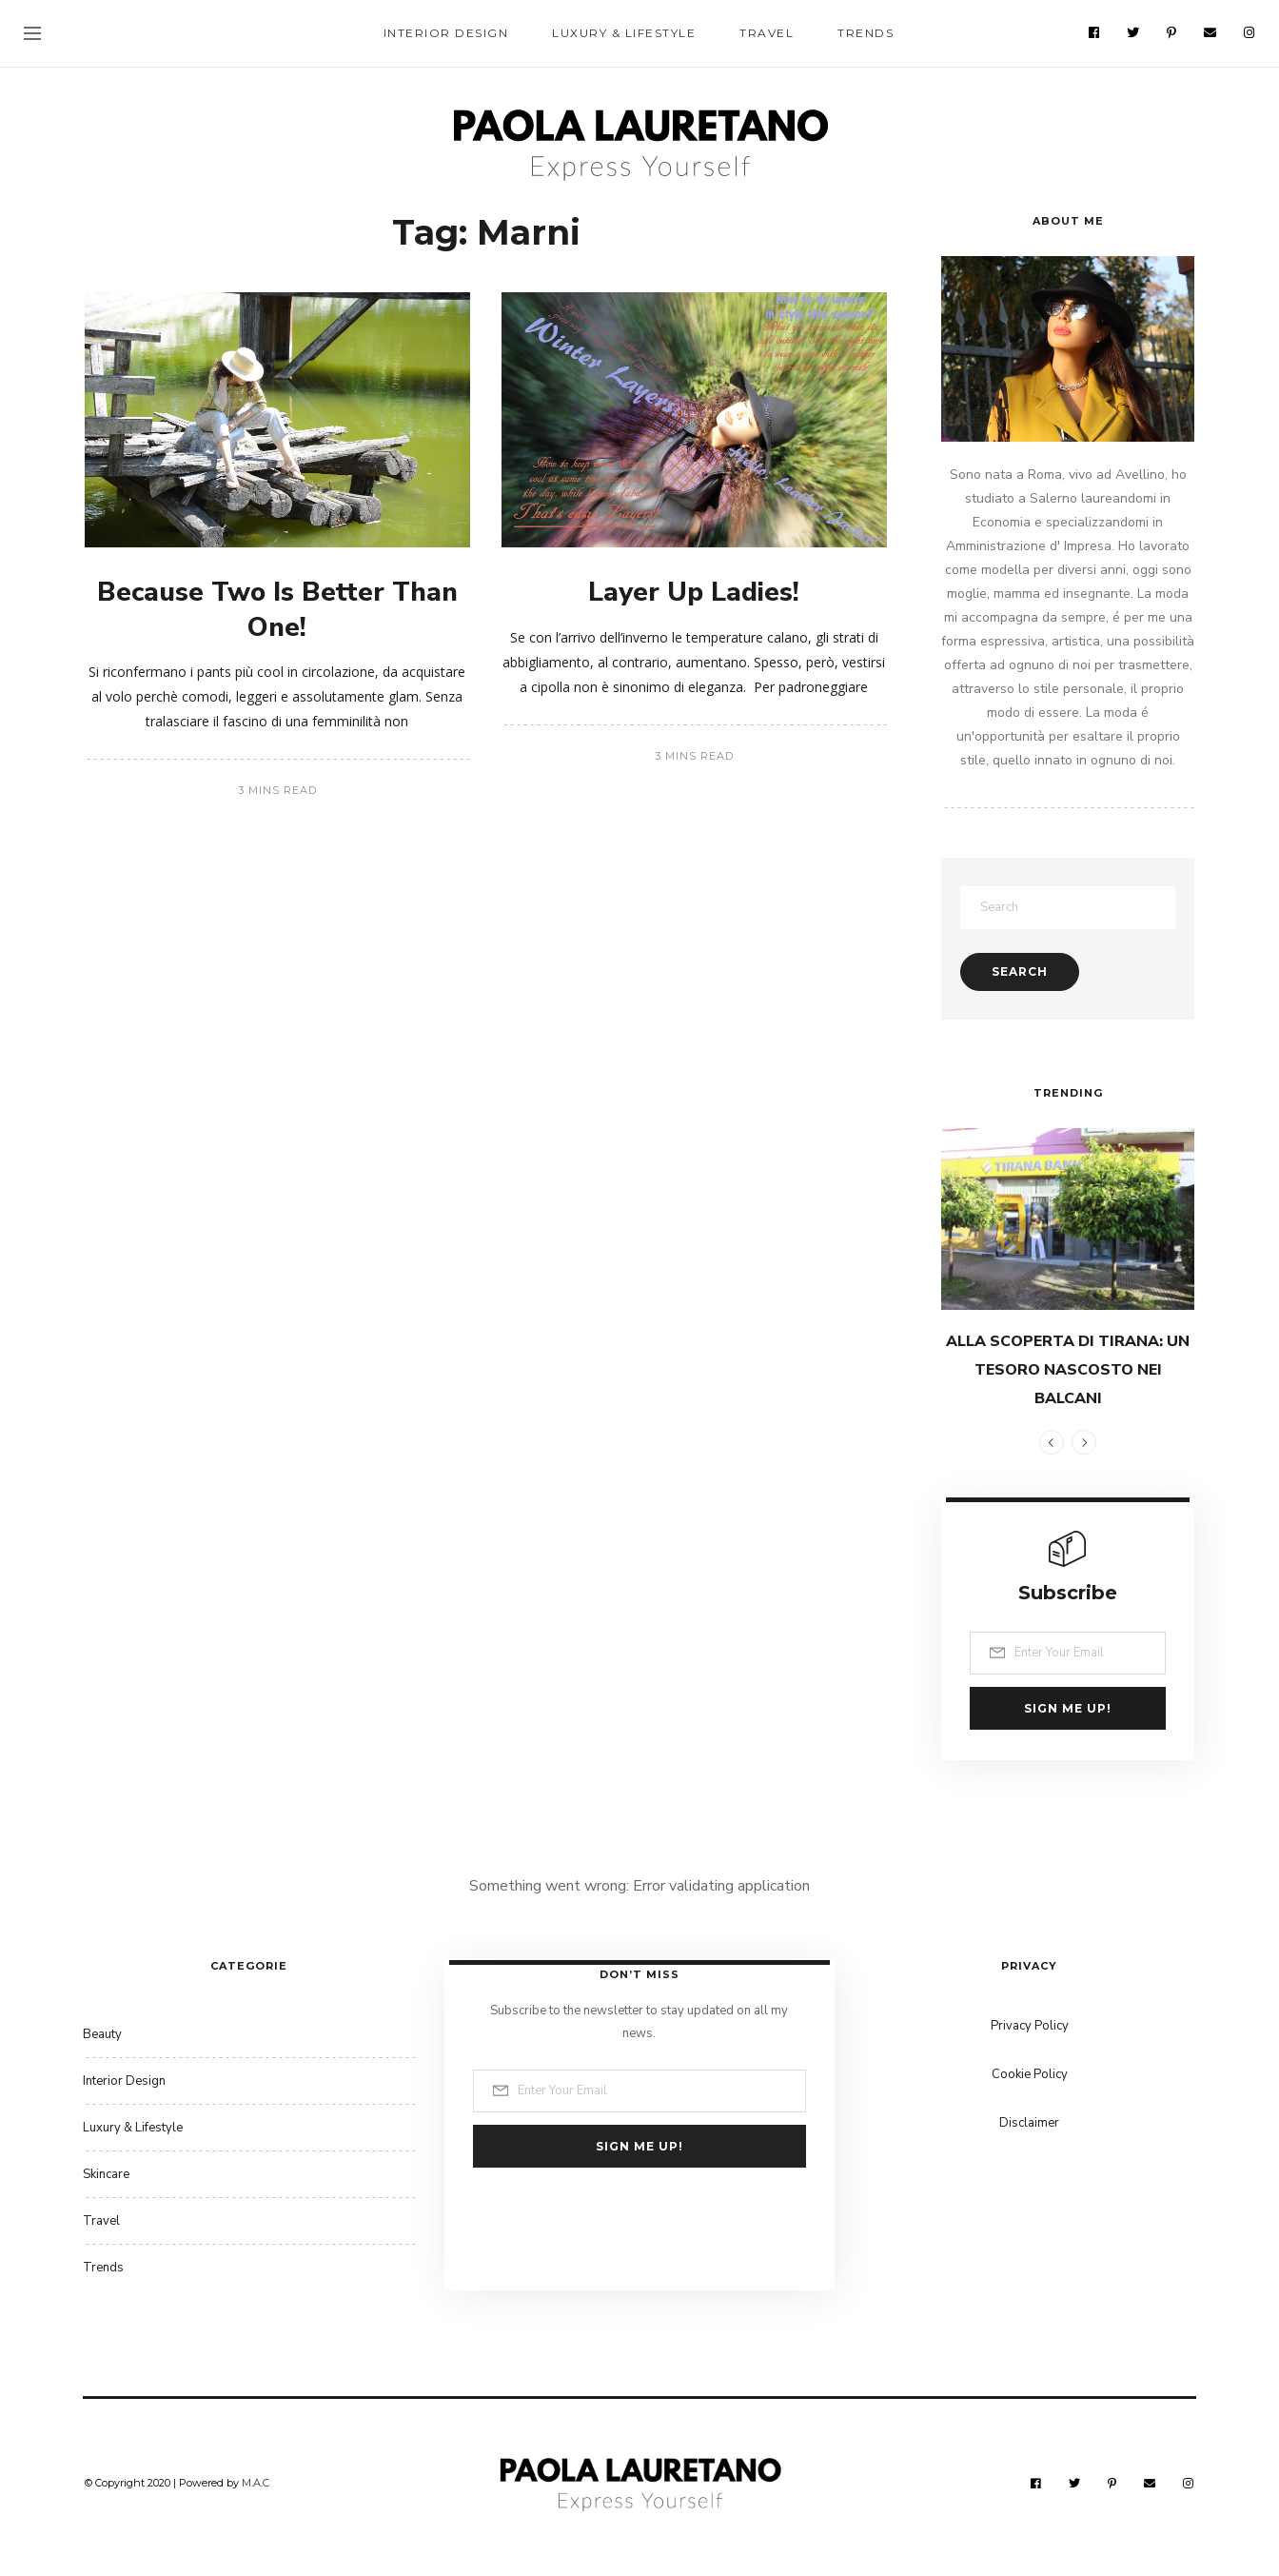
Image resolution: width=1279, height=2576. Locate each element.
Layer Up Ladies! (693, 592)
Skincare (106, 2174)
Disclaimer (1029, 2122)
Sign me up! (1068, 1708)
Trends (865, 33)
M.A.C (255, 2482)
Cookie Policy (1030, 2074)
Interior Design (446, 33)
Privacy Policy (1030, 2025)
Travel (766, 33)
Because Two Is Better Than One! (277, 609)
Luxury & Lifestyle (624, 33)
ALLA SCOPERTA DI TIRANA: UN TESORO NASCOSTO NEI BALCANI (1068, 1370)
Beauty (102, 2034)
